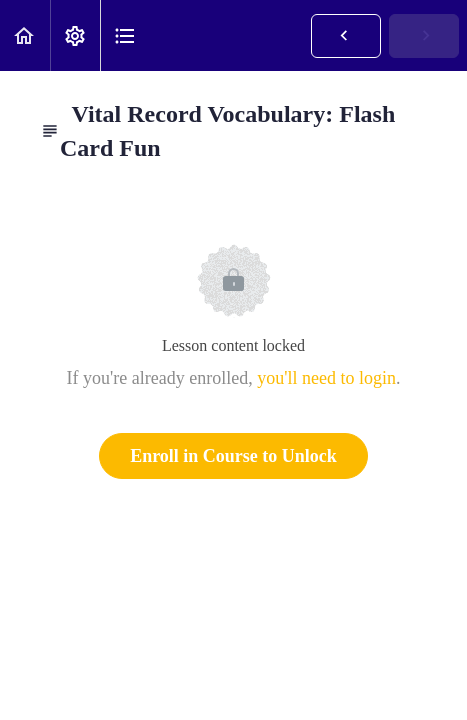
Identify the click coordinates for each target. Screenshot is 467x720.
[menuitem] (75, 35)
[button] (25, 35)
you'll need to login (326, 378)
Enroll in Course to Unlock (233, 456)
